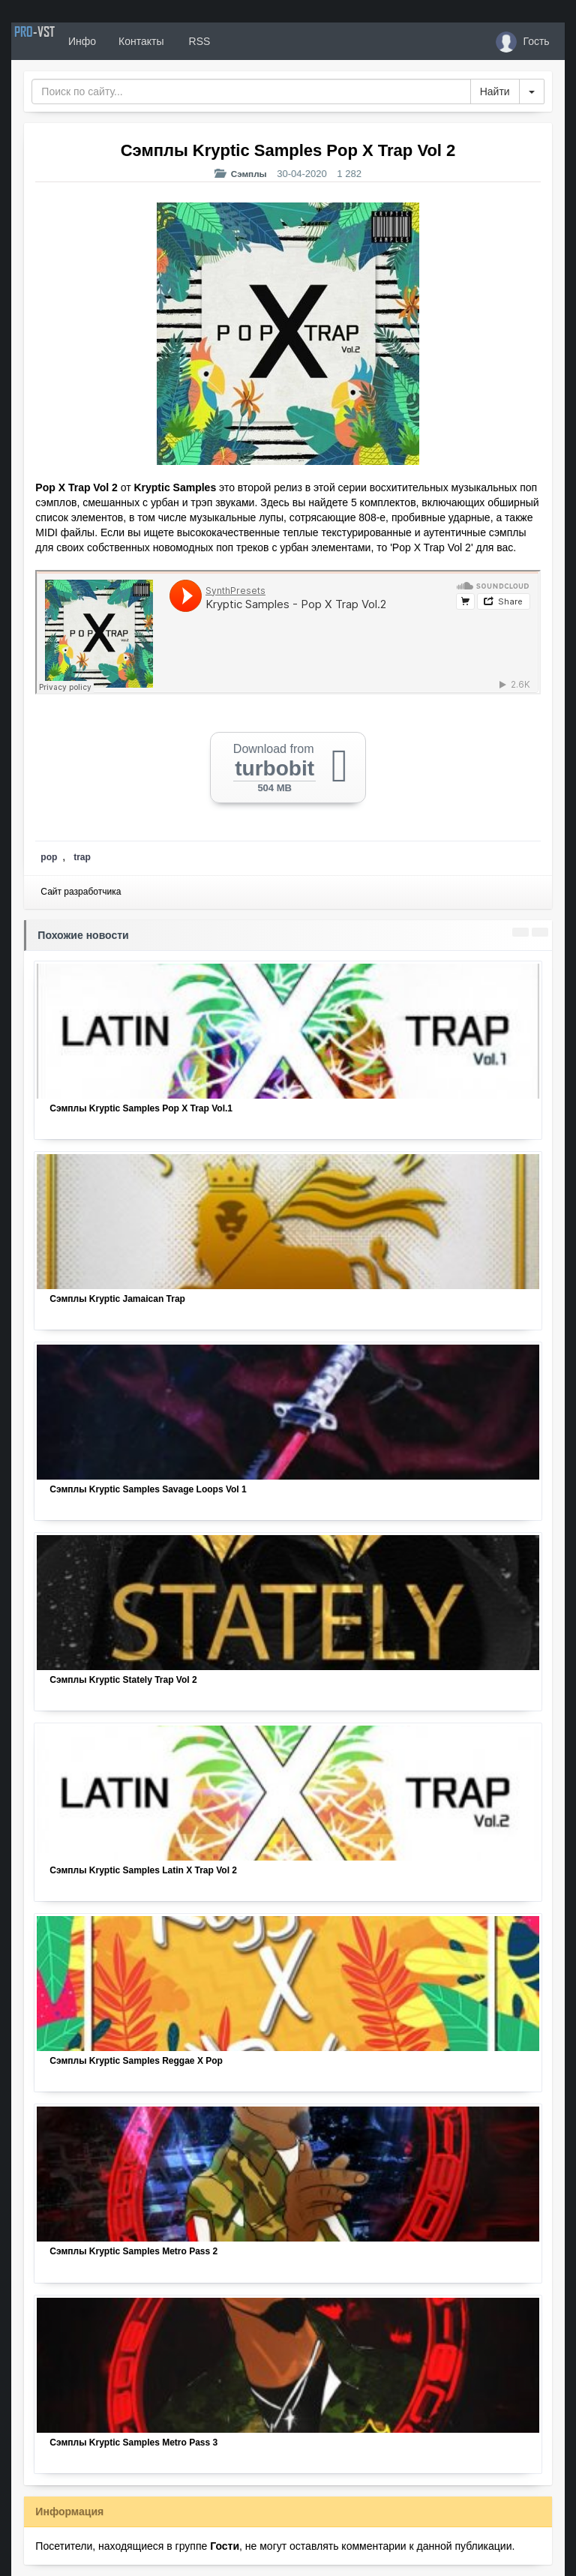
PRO (56, 41)
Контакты (185, 41)
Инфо (126, 41)
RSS (243, 41)
